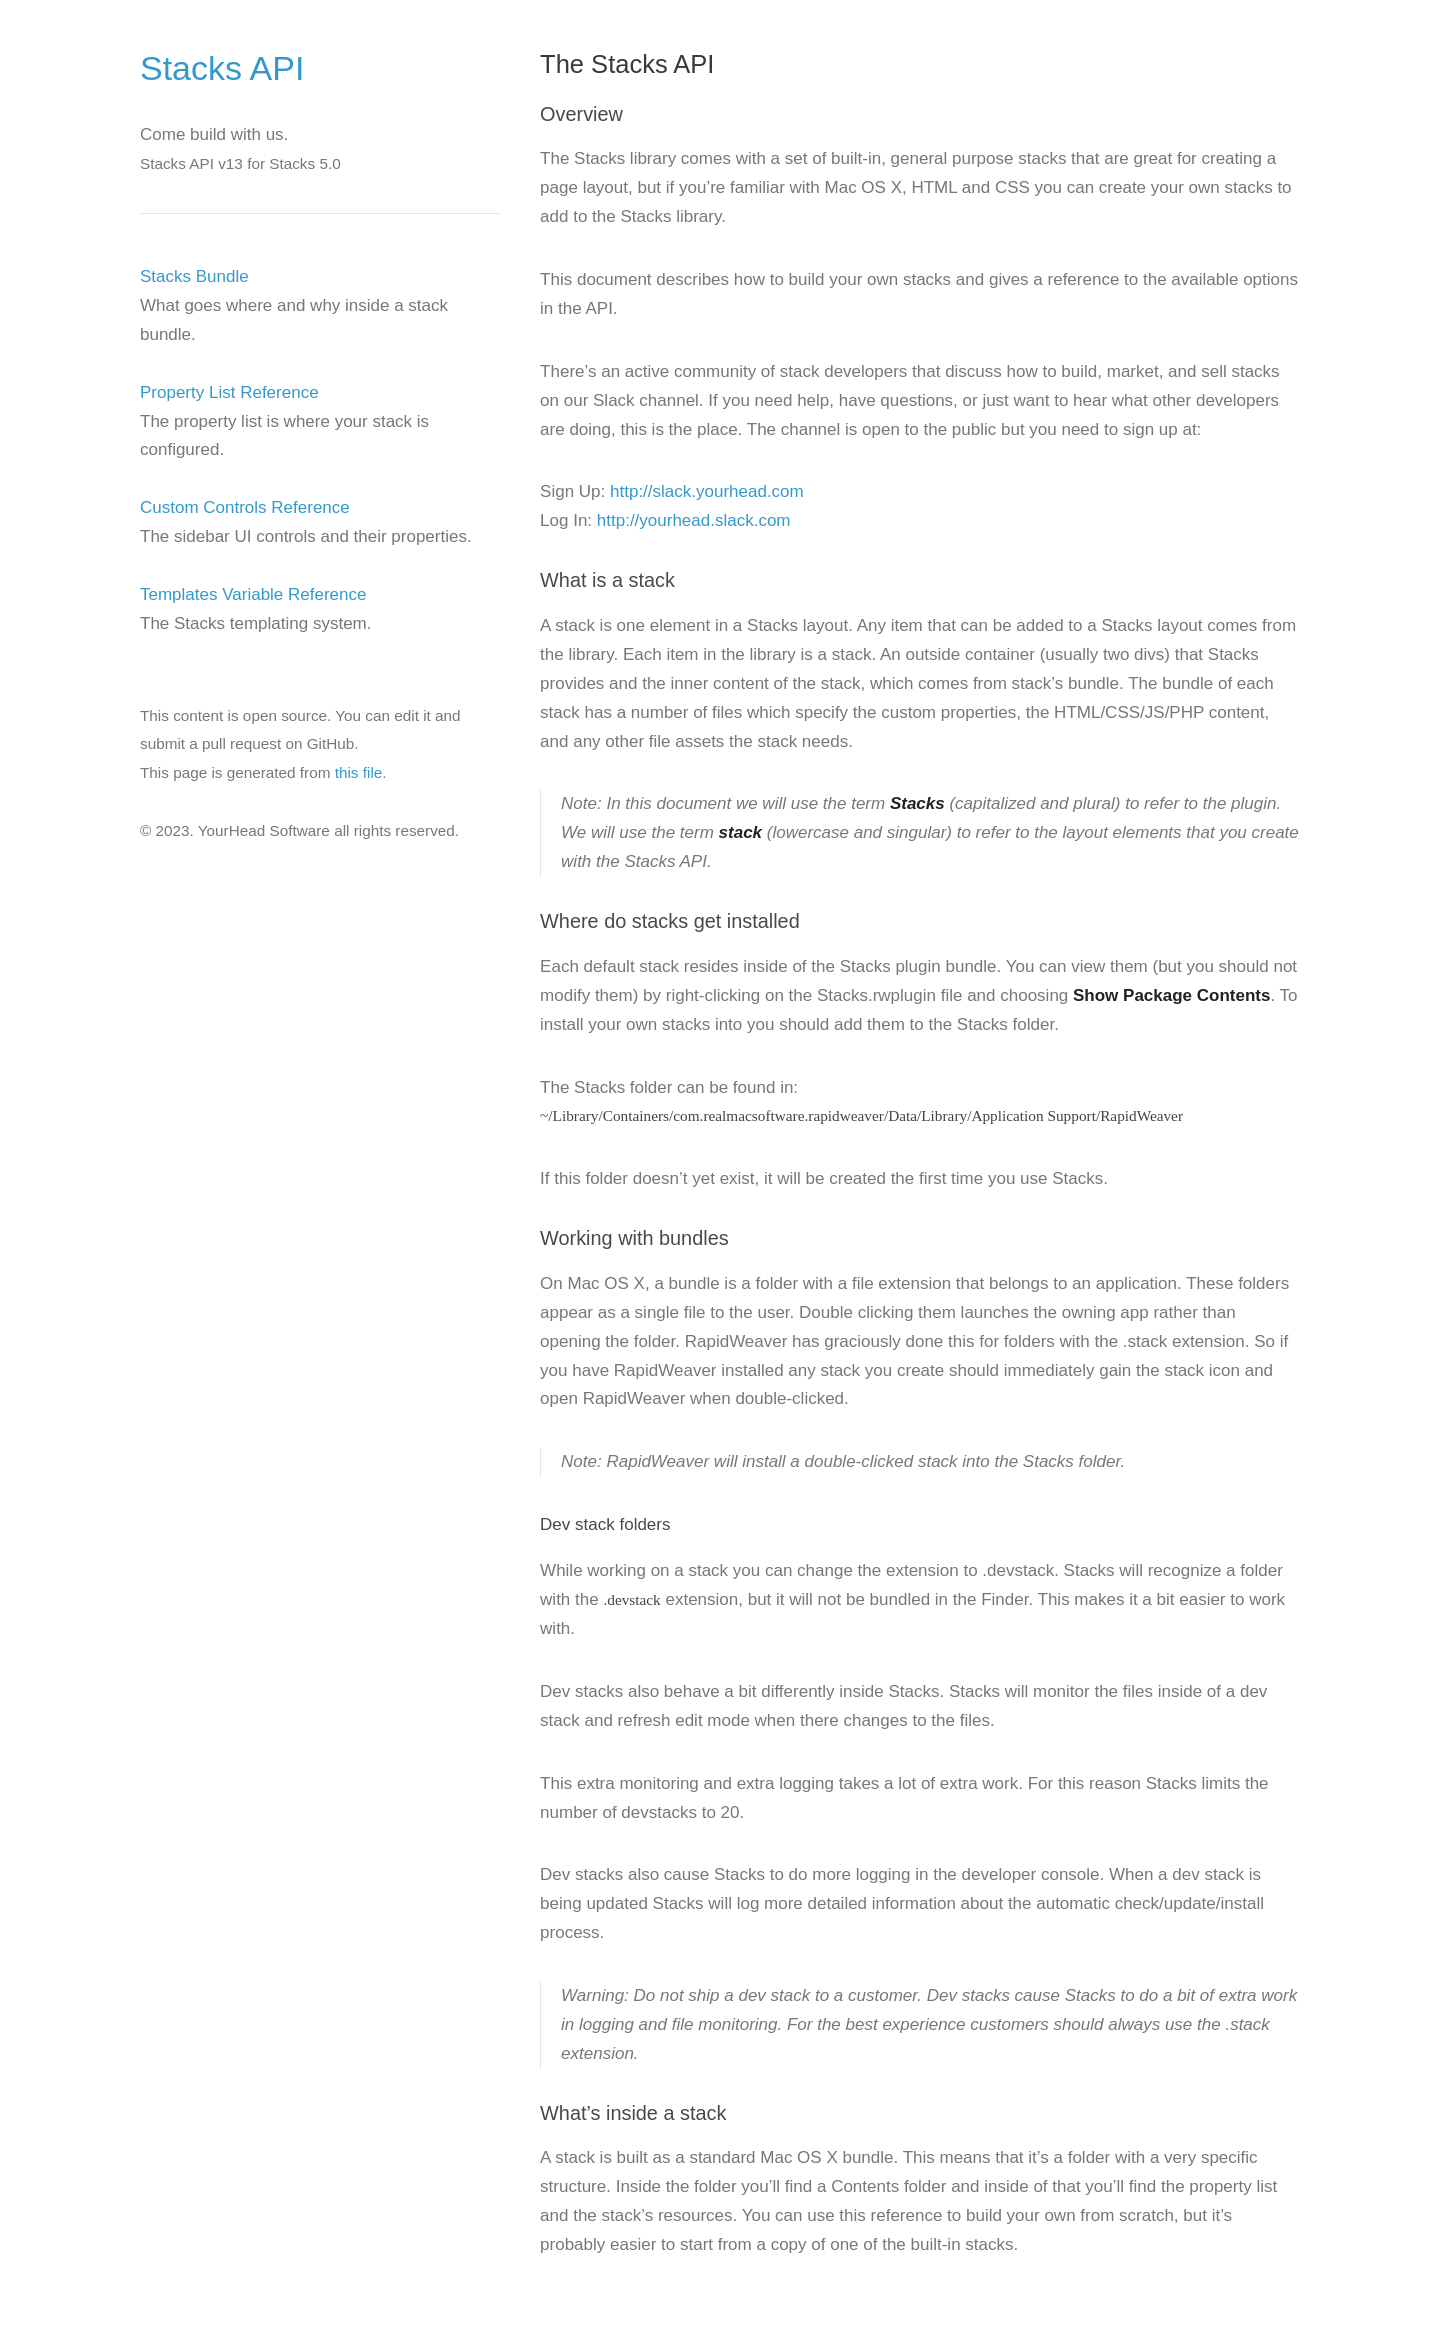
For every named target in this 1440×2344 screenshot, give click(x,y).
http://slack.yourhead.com (707, 491)
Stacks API (222, 68)
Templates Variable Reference (253, 594)
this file (359, 772)
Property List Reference (229, 392)
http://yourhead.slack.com (694, 520)
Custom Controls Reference (245, 507)
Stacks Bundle (194, 276)
